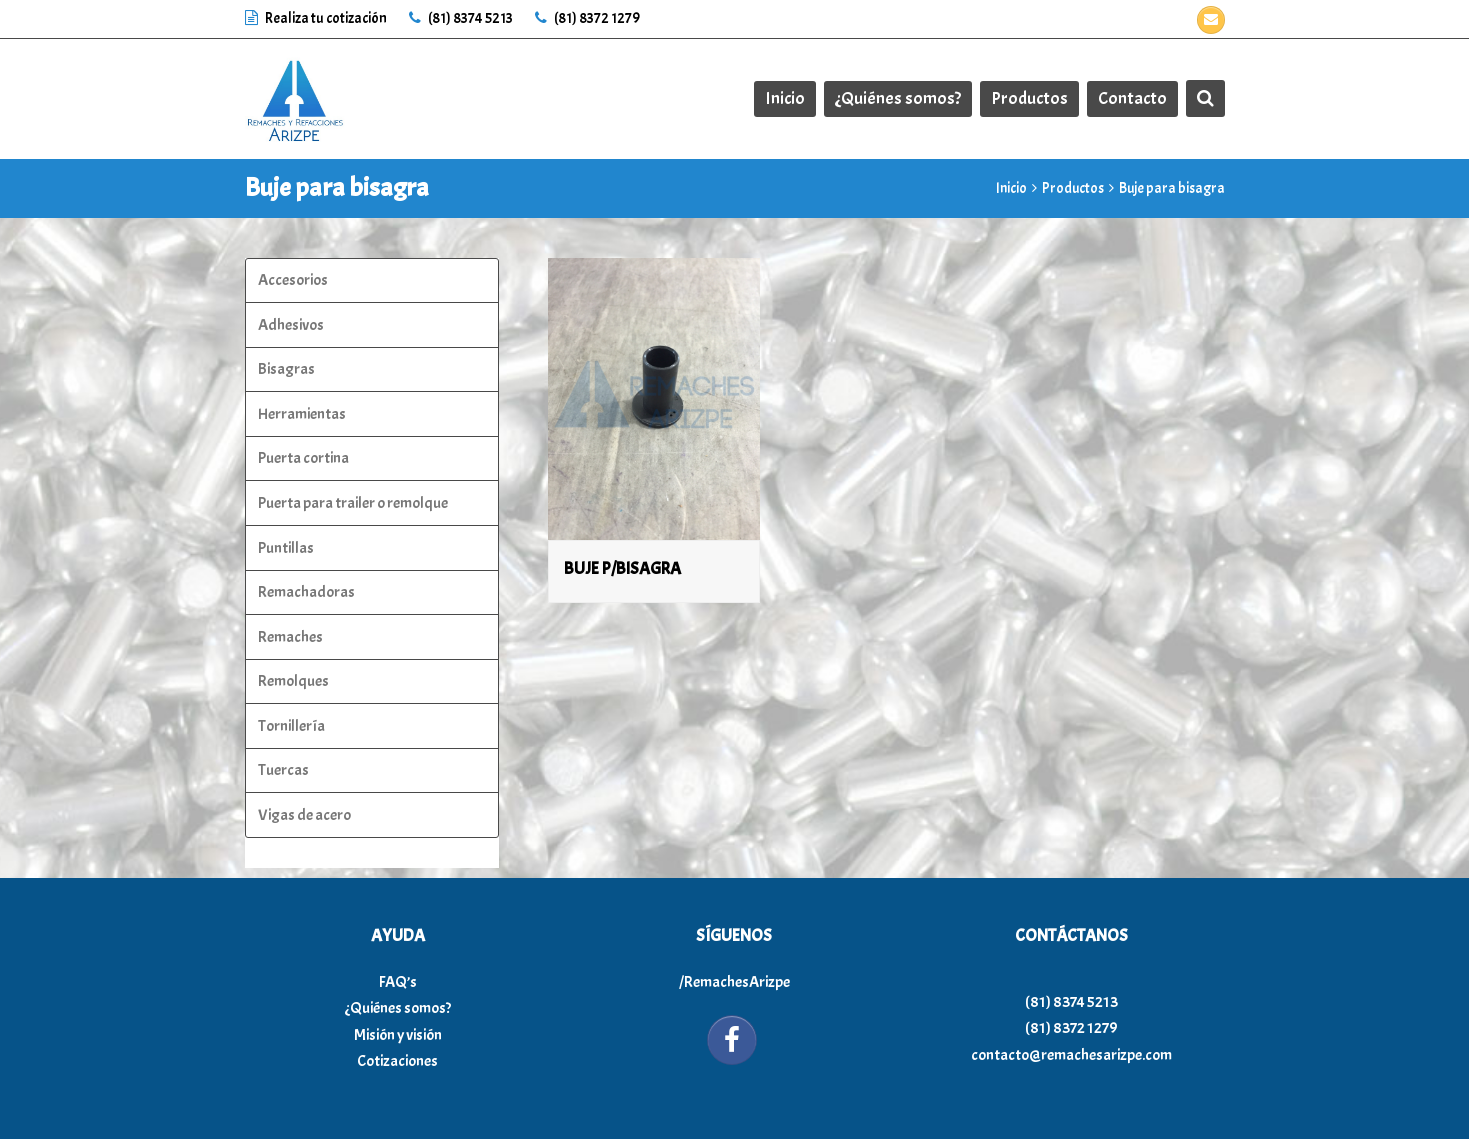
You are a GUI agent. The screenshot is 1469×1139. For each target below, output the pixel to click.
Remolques (293, 681)
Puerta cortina (303, 458)
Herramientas (302, 414)
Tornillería (291, 726)
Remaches (290, 637)
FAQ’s (398, 982)
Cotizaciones (397, 1061)
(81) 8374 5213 (461, 18)
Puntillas (286, 548)
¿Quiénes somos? (398, 1008)
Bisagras (286, 369)
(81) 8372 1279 (587, 18)
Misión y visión (398, 1035)
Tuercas (283, 770)
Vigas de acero (304, 815)
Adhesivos (291, 325)
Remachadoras (306, 592)
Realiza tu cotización (317, 18)
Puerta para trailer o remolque (353, 503)
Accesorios (293, 280)
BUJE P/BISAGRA (622, 568)
